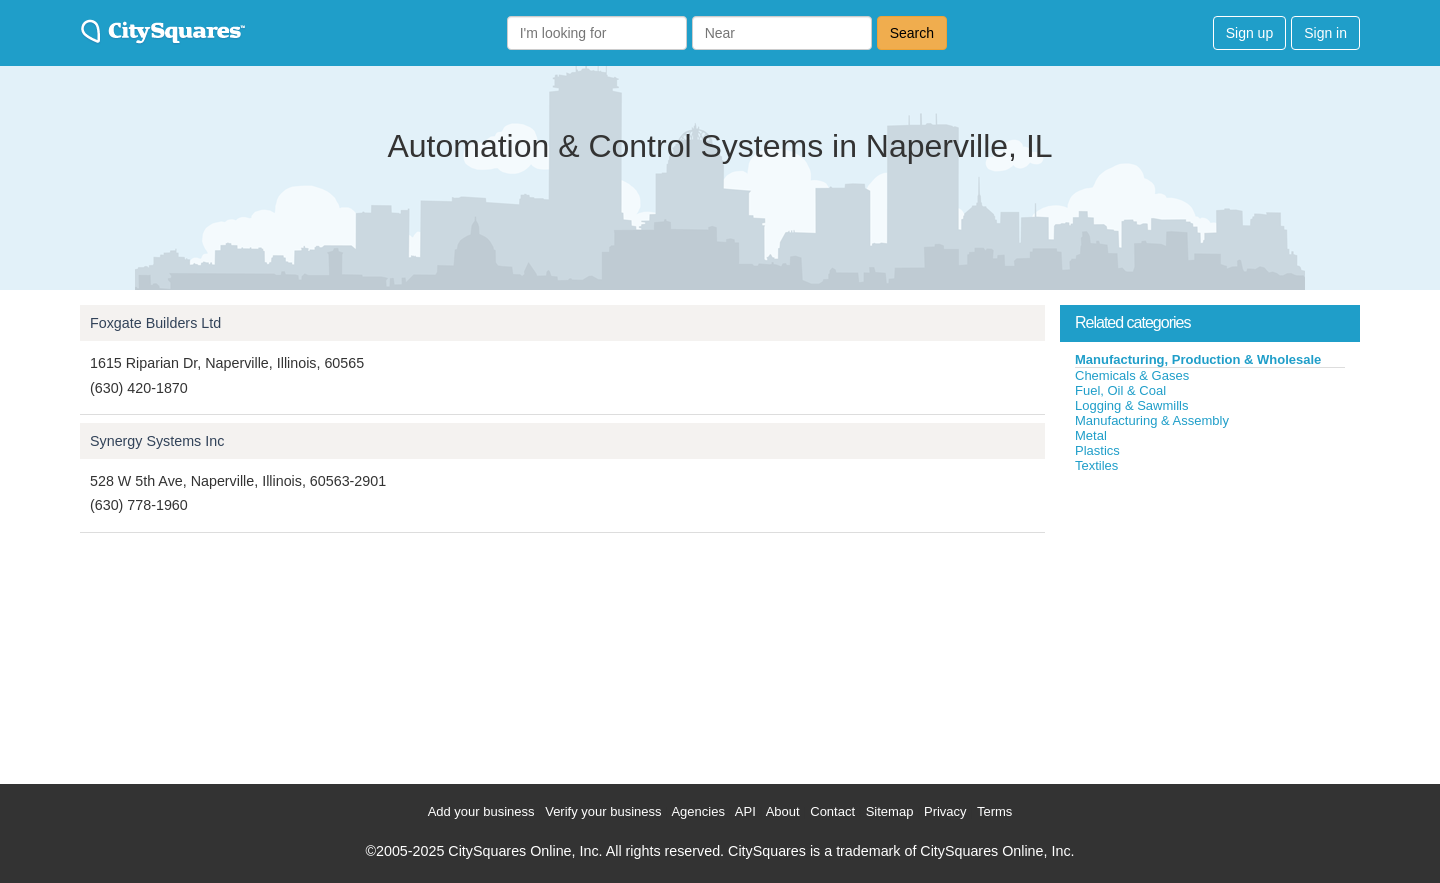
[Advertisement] (1210, 624)
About (783, 811)
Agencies (697, 811)
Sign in (1325, 33)
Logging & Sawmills (1131, 405)
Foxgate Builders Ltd (155, 323)
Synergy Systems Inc (157, 441)
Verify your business (603, 811)
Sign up (1249, 33)
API (745, 811)
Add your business (481, 811)
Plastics (1097, 450)
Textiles (1096, 465)
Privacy (945, 811)
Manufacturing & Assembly (1152, 420)
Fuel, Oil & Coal (1120, 390)
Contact (832, 811)
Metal (1091, 435)
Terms (994, 811)
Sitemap (890, 811)
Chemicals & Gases (1132, 375)
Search (912, 33)
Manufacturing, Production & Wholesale (1198, 359)
